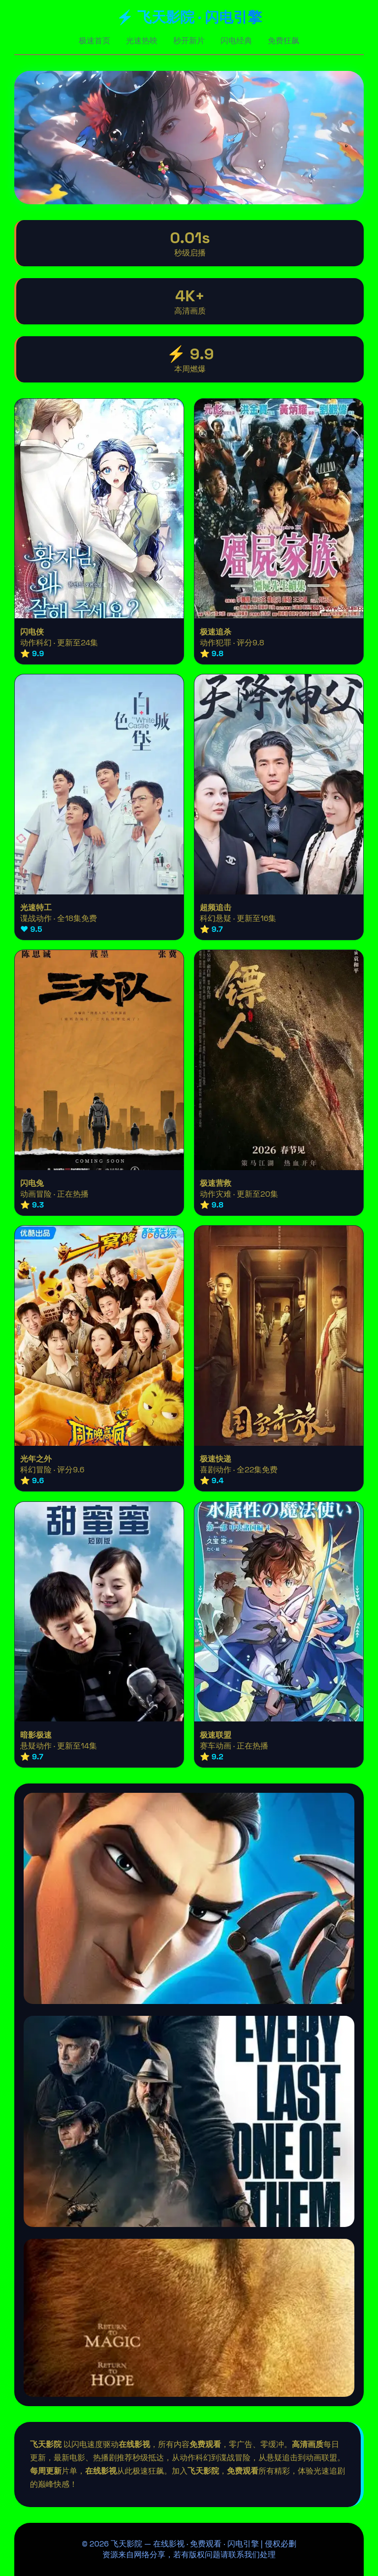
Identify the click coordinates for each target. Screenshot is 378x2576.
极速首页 (94, 40)
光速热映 (142, 40)
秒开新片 (189, 40)
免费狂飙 (283, 40)
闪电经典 (236, 40)
